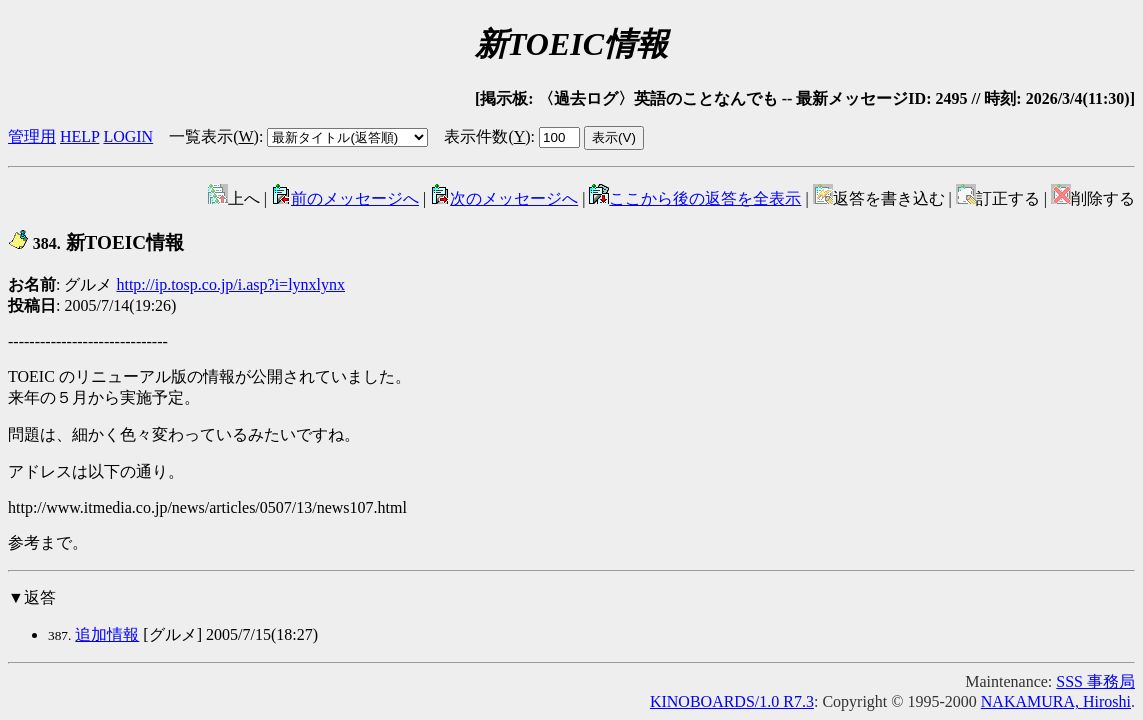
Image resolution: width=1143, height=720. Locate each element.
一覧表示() (214, 136)
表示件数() (487, 136)
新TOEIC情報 (96, 242)
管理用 (32, 136)
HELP (79, 136)
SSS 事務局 (1095, 681)
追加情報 (107, 634)
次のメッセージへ (504, 198)
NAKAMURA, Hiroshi (1056, 701)
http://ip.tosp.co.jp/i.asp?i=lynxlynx (230, 284)
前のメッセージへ (345, 198)
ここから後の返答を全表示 (695, 198)
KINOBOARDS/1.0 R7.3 (732, 701)
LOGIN (128, 136)
